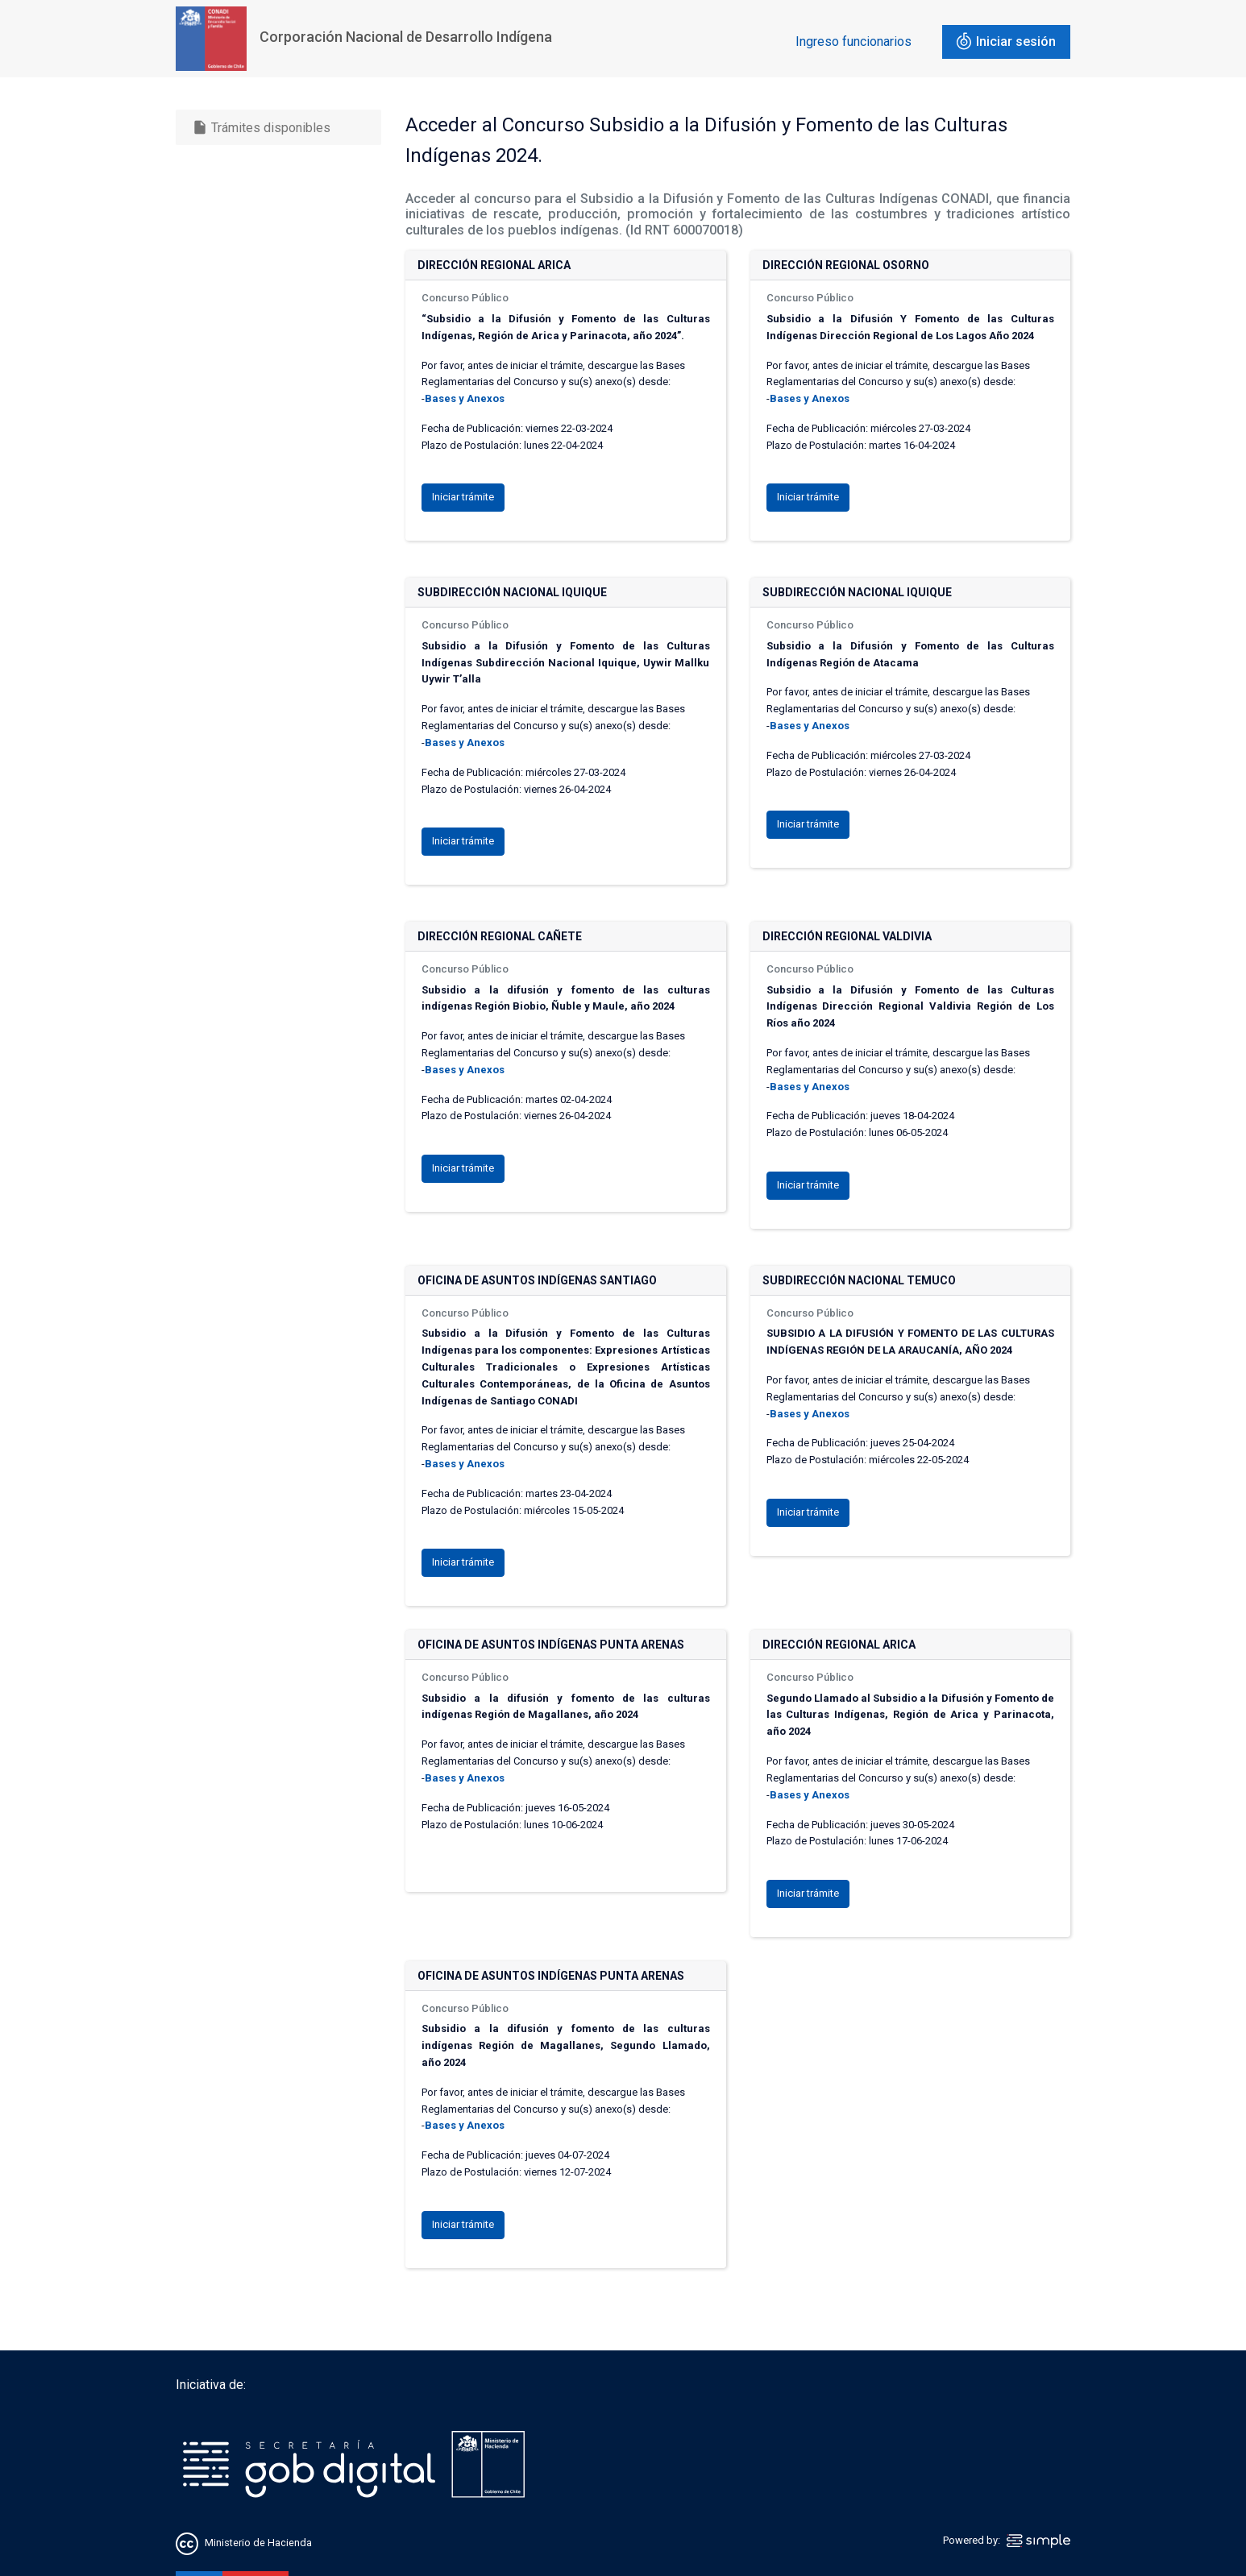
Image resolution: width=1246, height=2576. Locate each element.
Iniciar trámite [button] (463, 497)
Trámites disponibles (261, 127)
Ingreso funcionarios (853, 41)
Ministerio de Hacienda (258, 2543)
